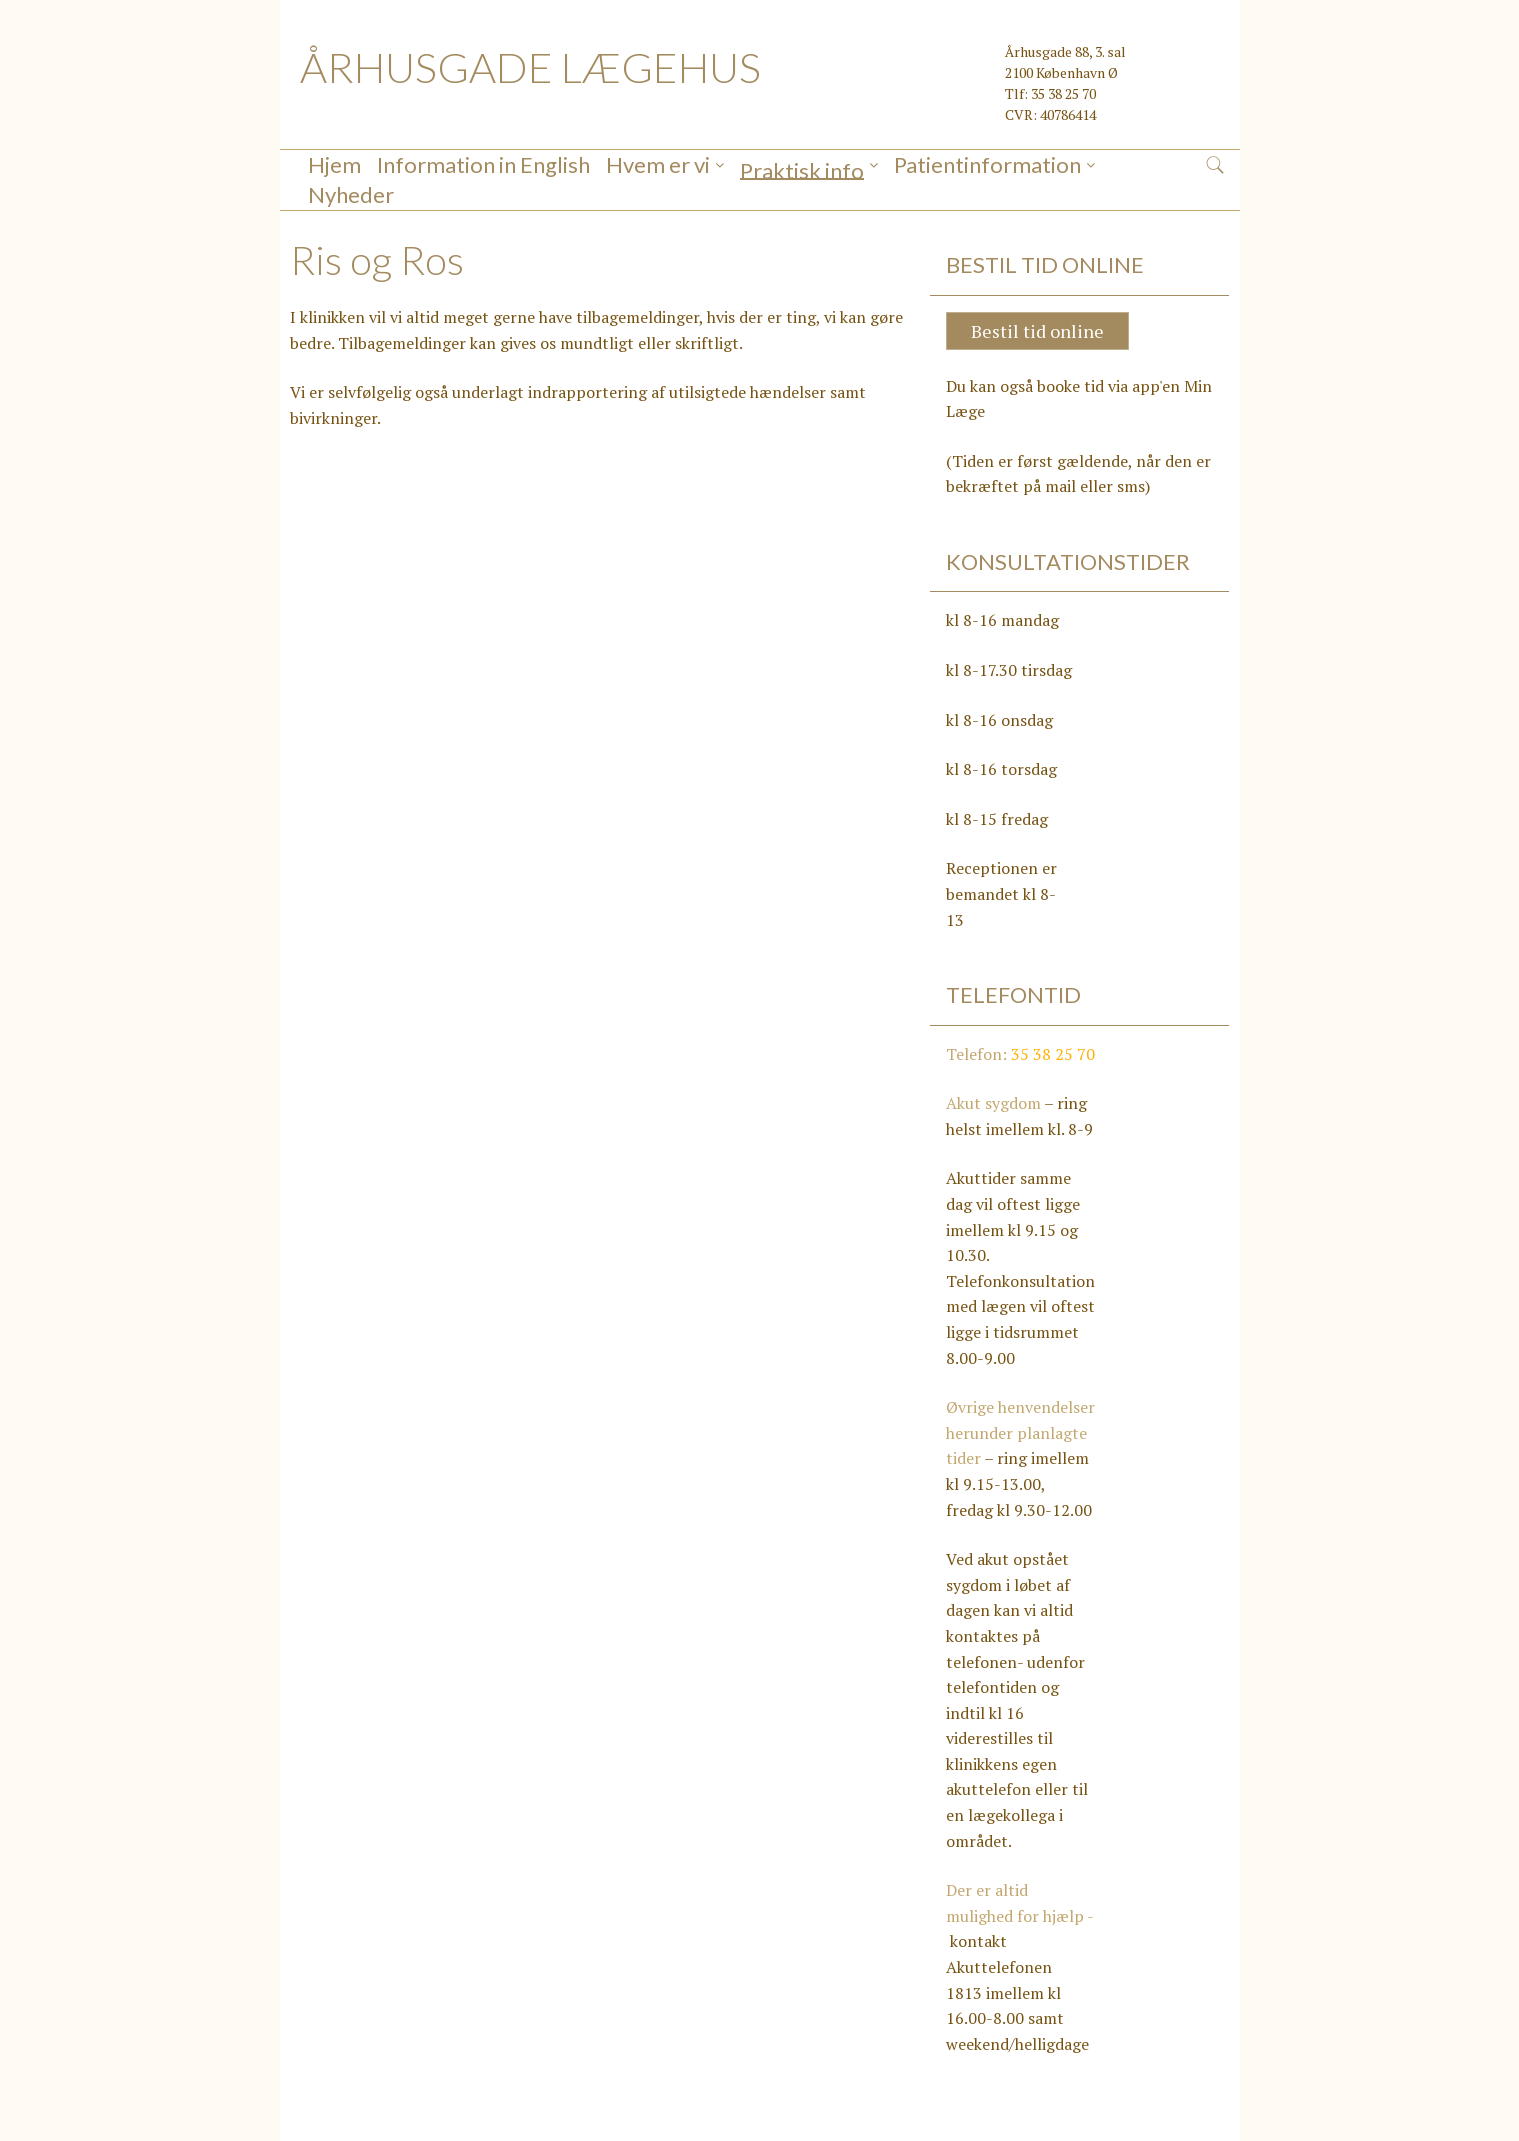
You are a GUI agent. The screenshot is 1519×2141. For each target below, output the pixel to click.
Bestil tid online (1037, 301)
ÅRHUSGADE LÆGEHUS (530, 67)
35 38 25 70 (1053, 1024)
